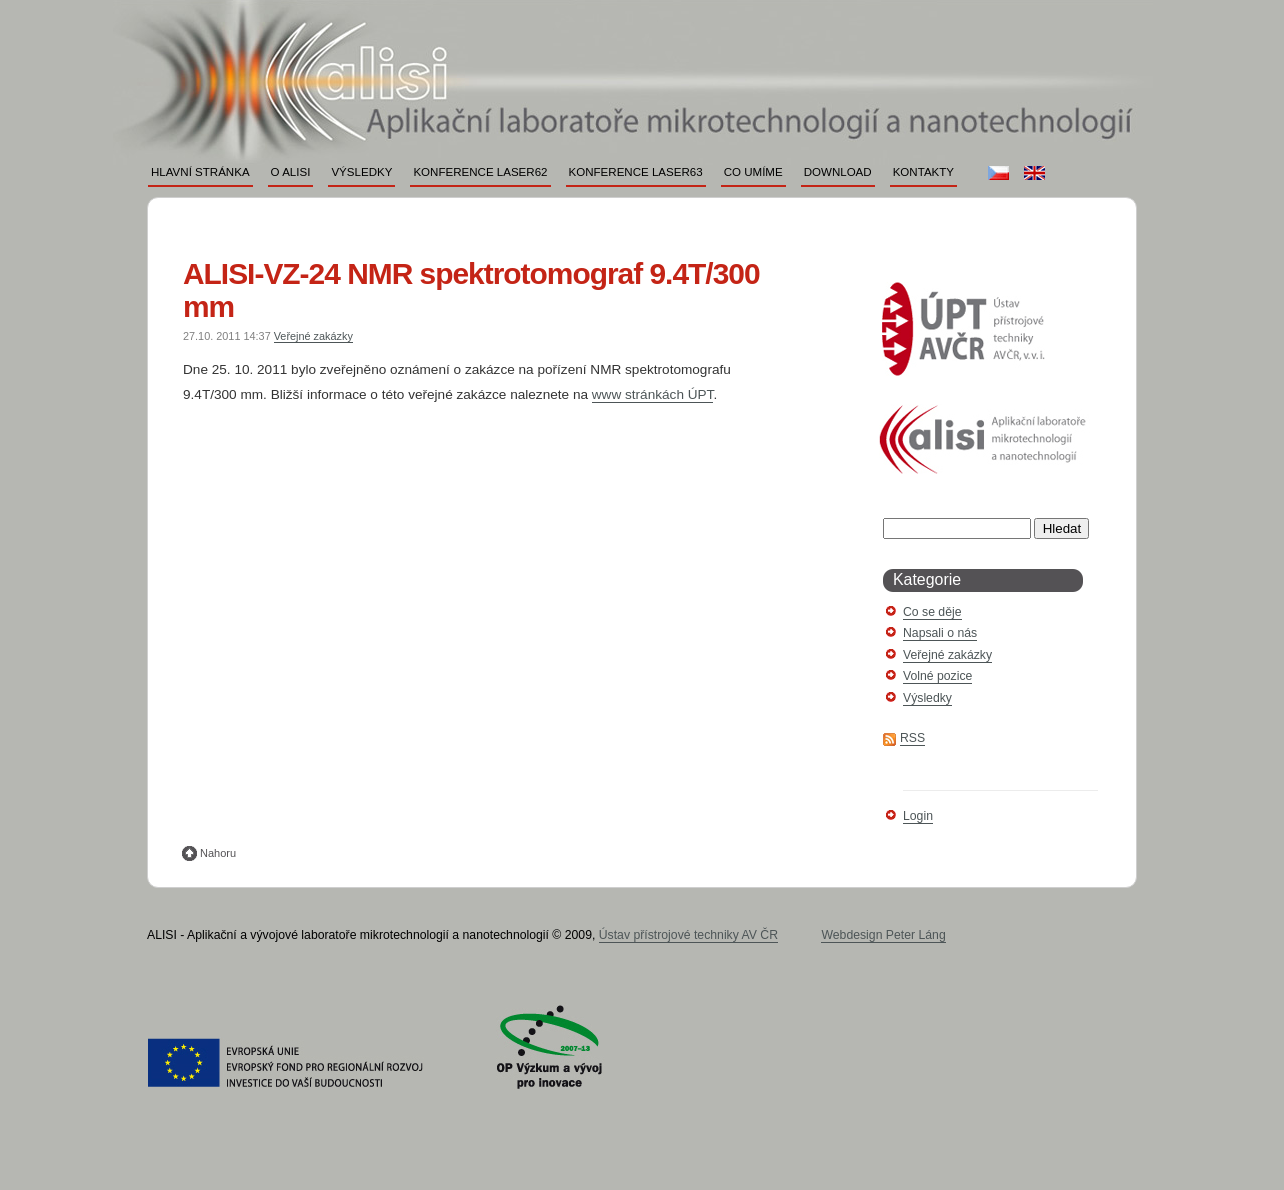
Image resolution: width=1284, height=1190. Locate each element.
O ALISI (291, 172)
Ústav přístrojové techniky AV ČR (688, 935)
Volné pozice (937, 676)
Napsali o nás (940, 633)
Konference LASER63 (636, 172)
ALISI (627, 47)
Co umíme (753, 172)
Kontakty (923, 172)
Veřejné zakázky (313, 336)
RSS (912, 738)
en (1034, 172)
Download (838, 172)
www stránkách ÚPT (653, 394)
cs (998, 172)
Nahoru (218, 853)
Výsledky (361, 172)
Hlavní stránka (200, 172)
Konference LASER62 (480, 172)
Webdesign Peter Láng (883, 935)
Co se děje (932, 612)
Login (918, 816)
